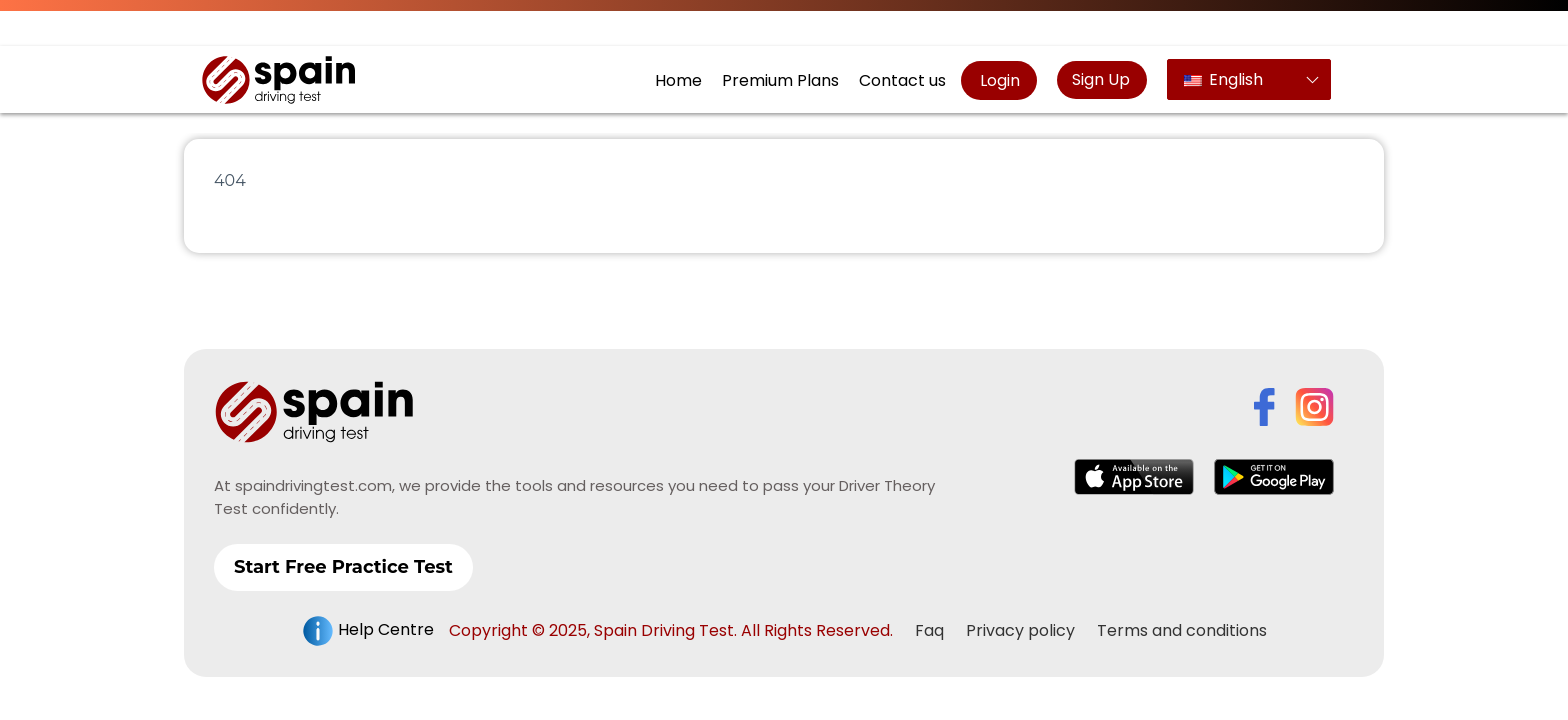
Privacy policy (1020, 630)
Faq (929, 630)
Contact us (902, 80)
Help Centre (368, 631)
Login (998, 80)
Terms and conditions (1182, 630)
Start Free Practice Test (343, 567)
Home (678, 80)
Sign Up (1101, 79)
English (1223, 79)
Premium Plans (780, 80)
